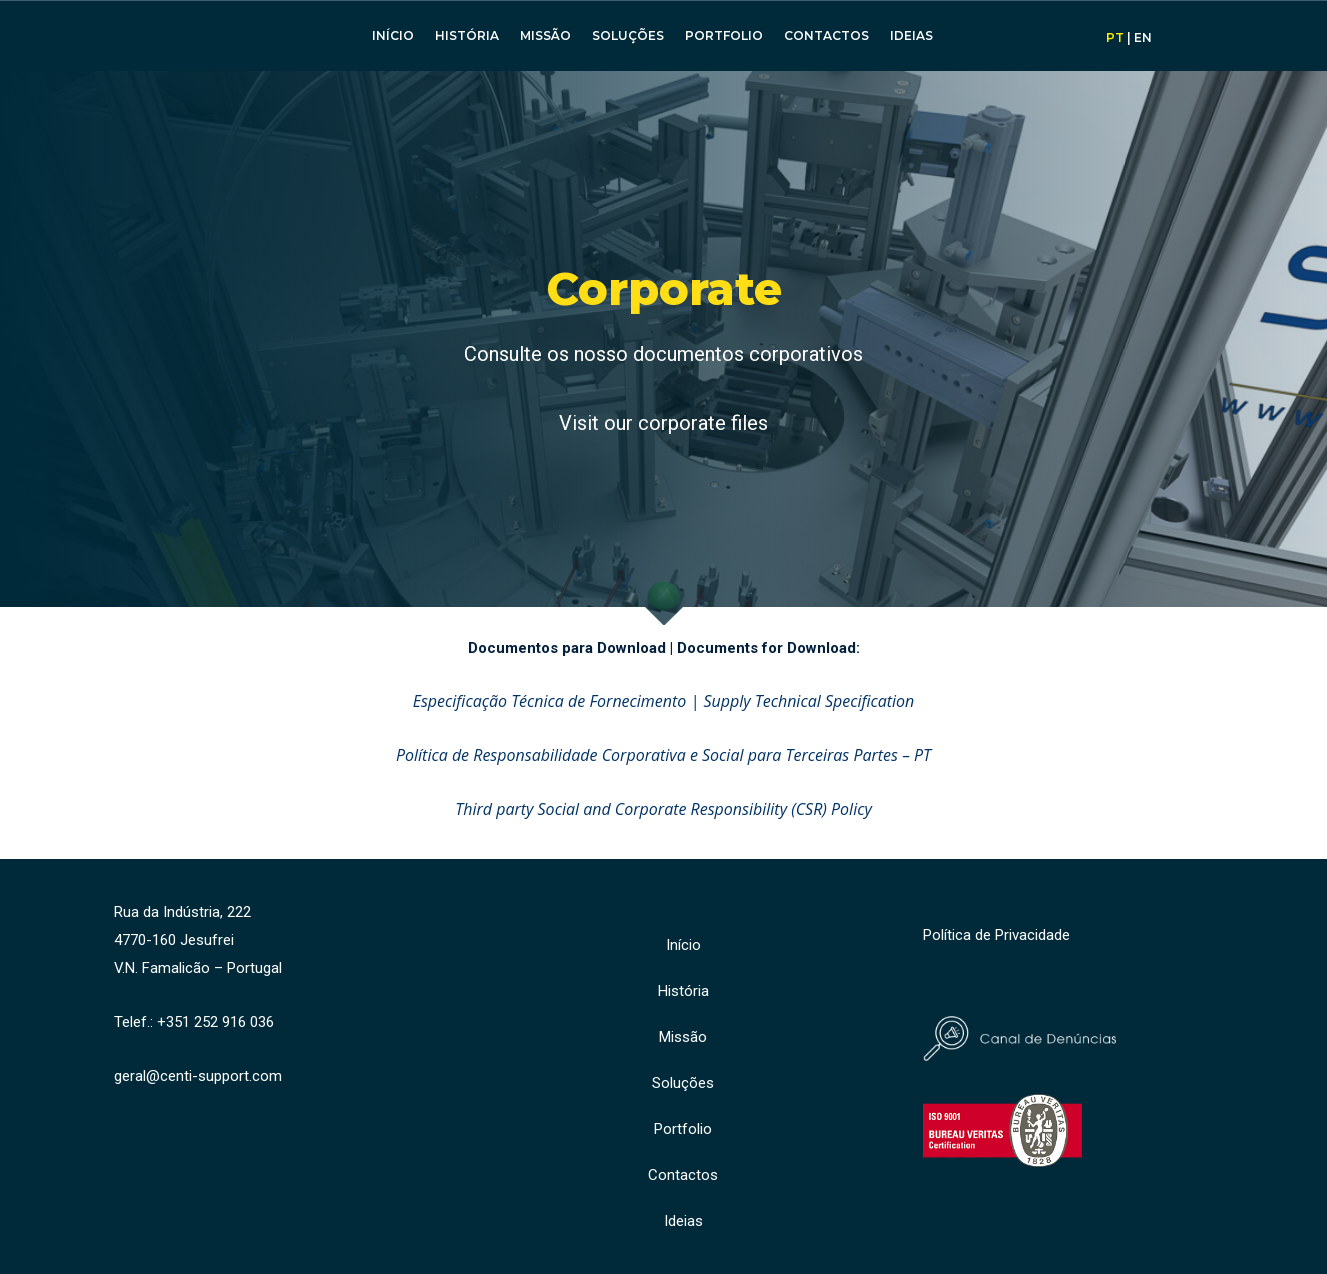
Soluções (628, 35)
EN (1143, 37)
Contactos (826, 35)
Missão (545, 35)
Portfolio (724, 35)
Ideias (911, 35)
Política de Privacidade (996, 935)
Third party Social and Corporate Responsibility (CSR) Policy (663, 809)
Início (393, 35)
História (467, 35)
